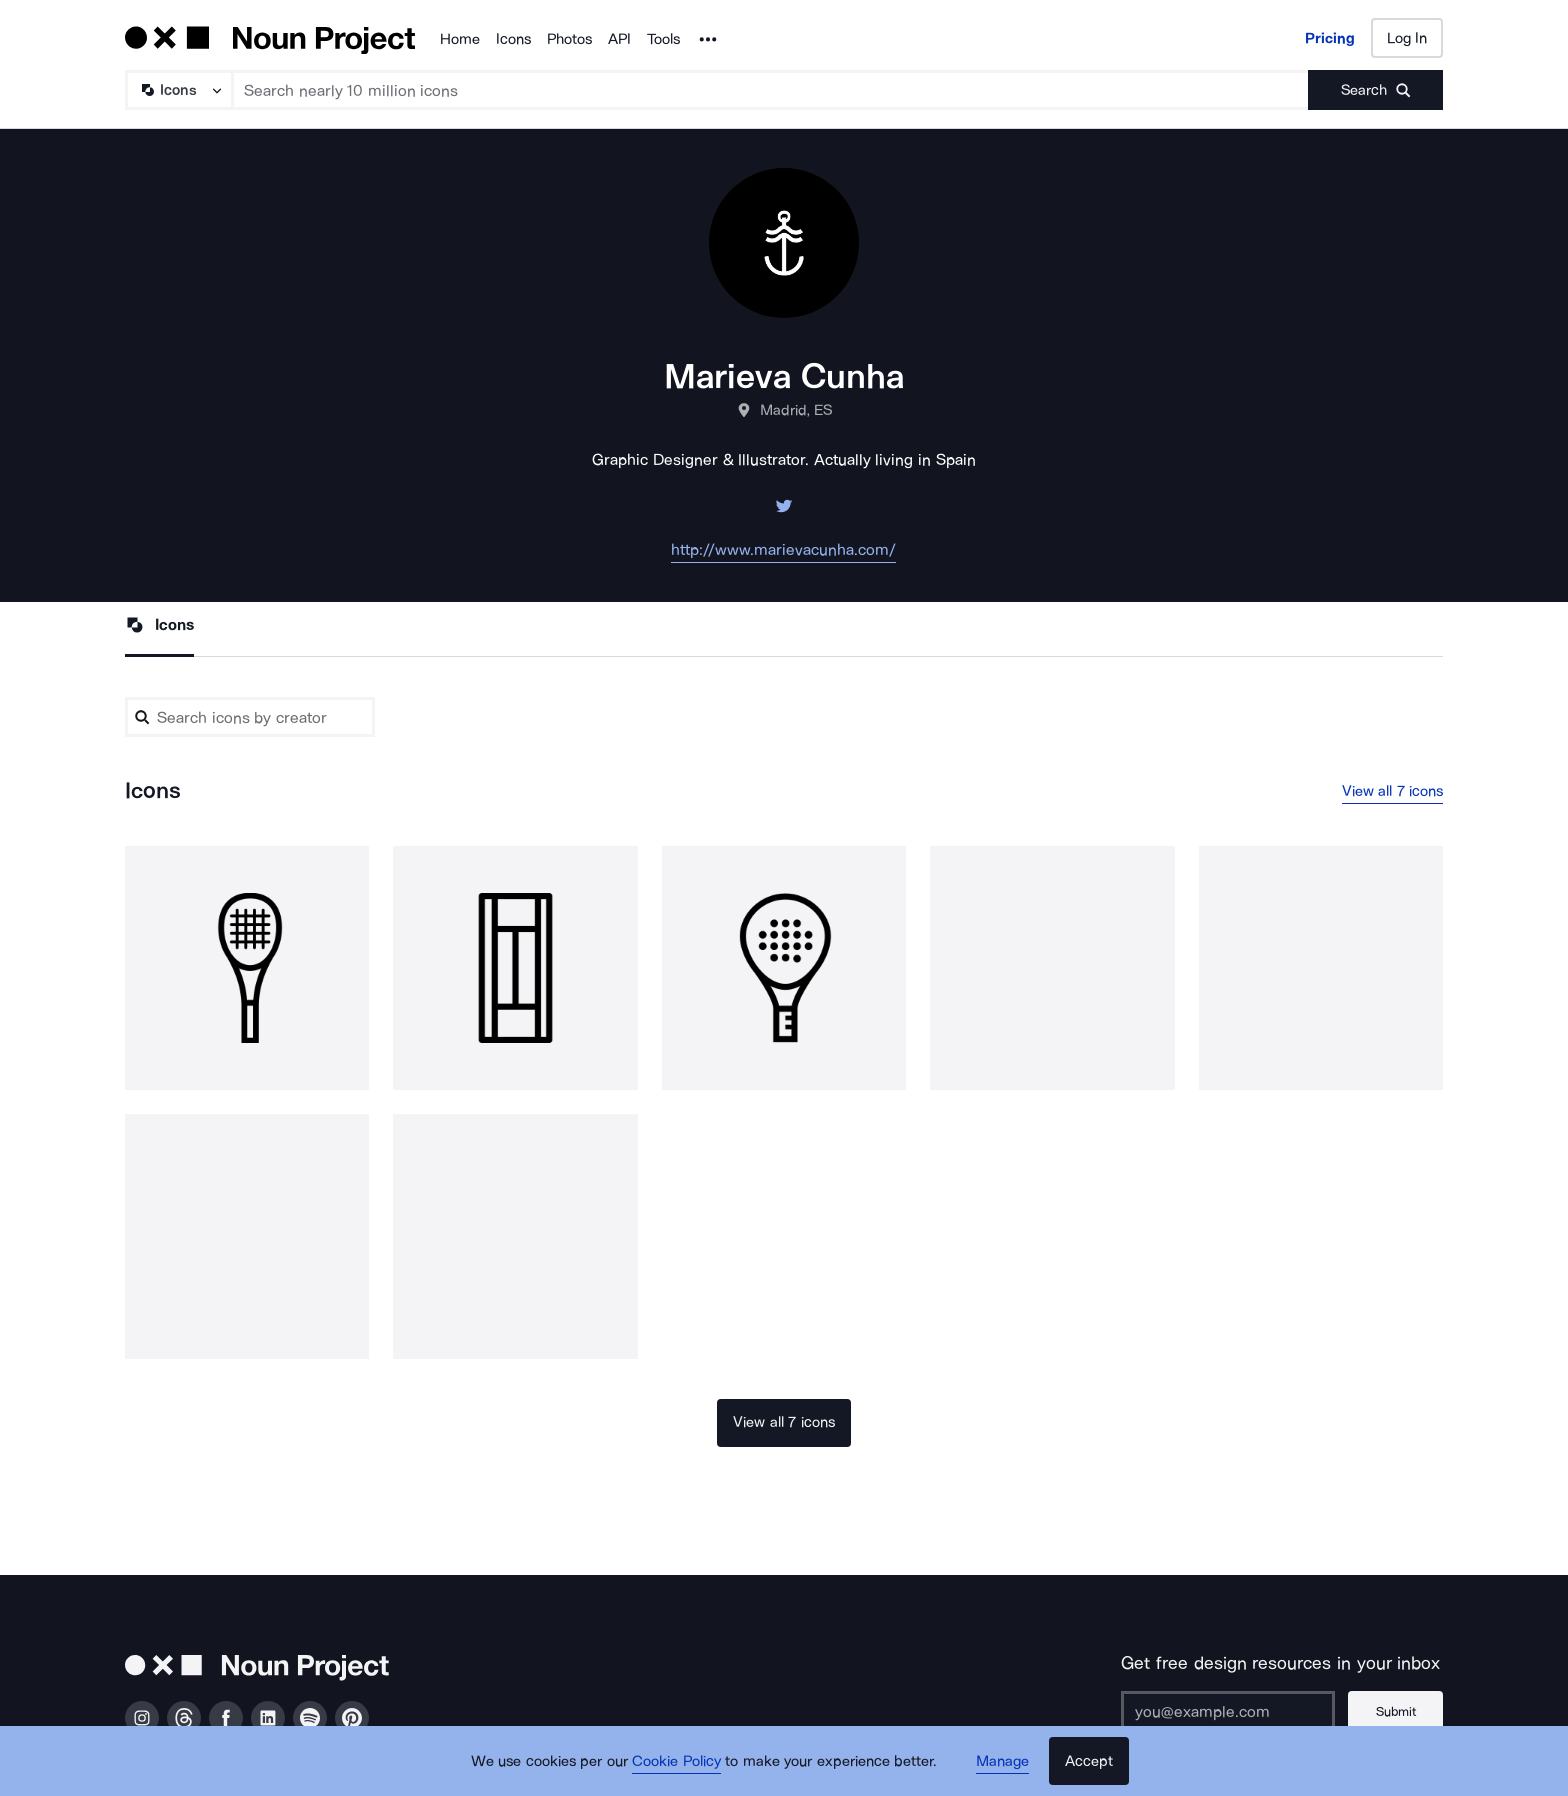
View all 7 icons (1393, 791)
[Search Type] (178, 90)
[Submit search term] (1375, 90)
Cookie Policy (676, 1761)
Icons (513, 39)
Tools (663, 39)
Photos (569, 39)
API (619, 39)
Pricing (1330, 38)
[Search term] (771, 90)
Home (460, 39)
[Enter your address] (1228, 1711)
